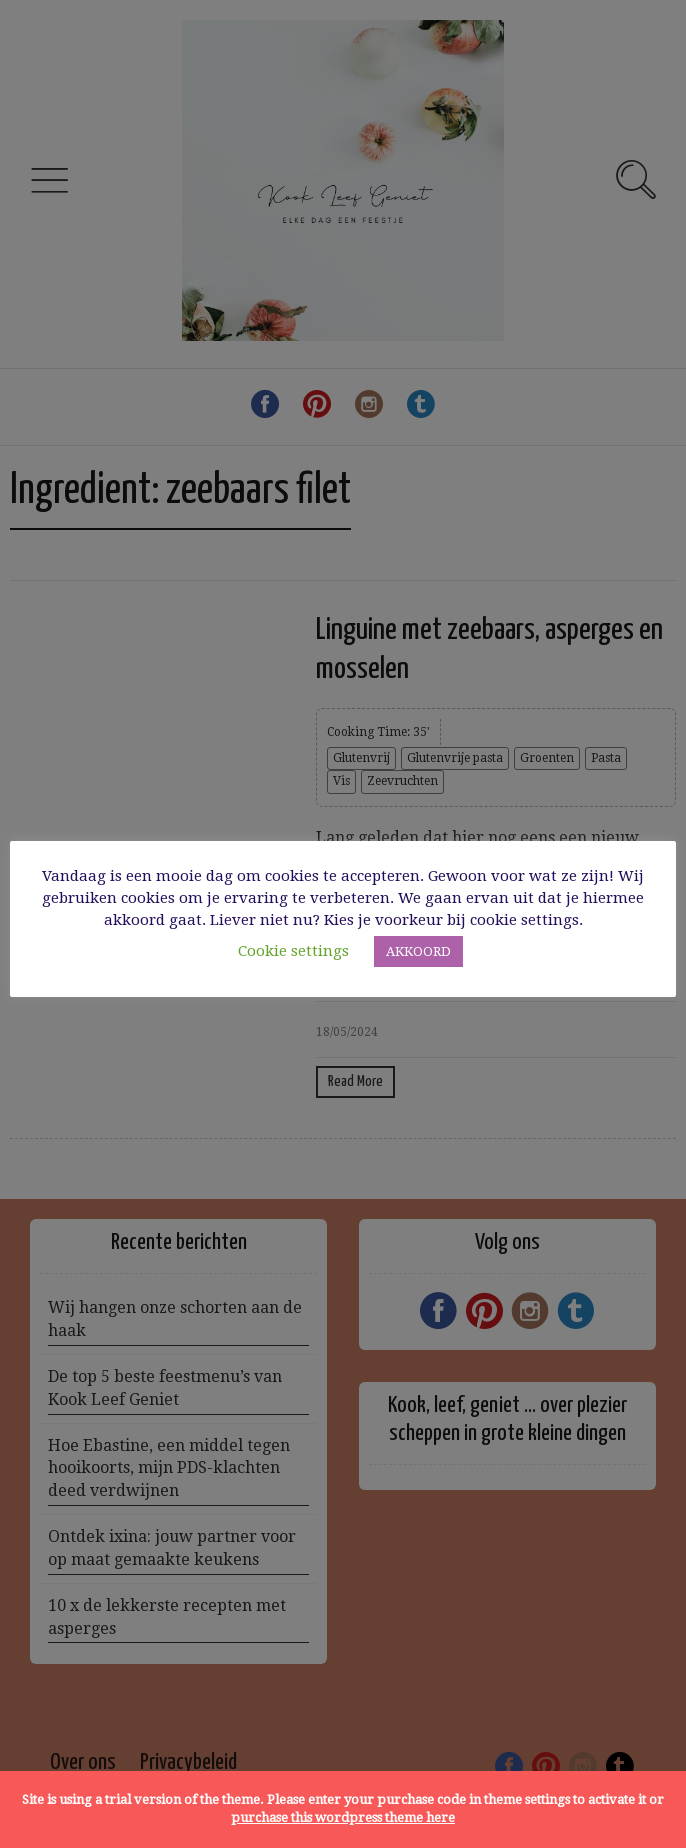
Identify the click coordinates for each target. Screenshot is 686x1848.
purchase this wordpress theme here (343, 1817)
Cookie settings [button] (293, 951)
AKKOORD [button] (418, 951)
